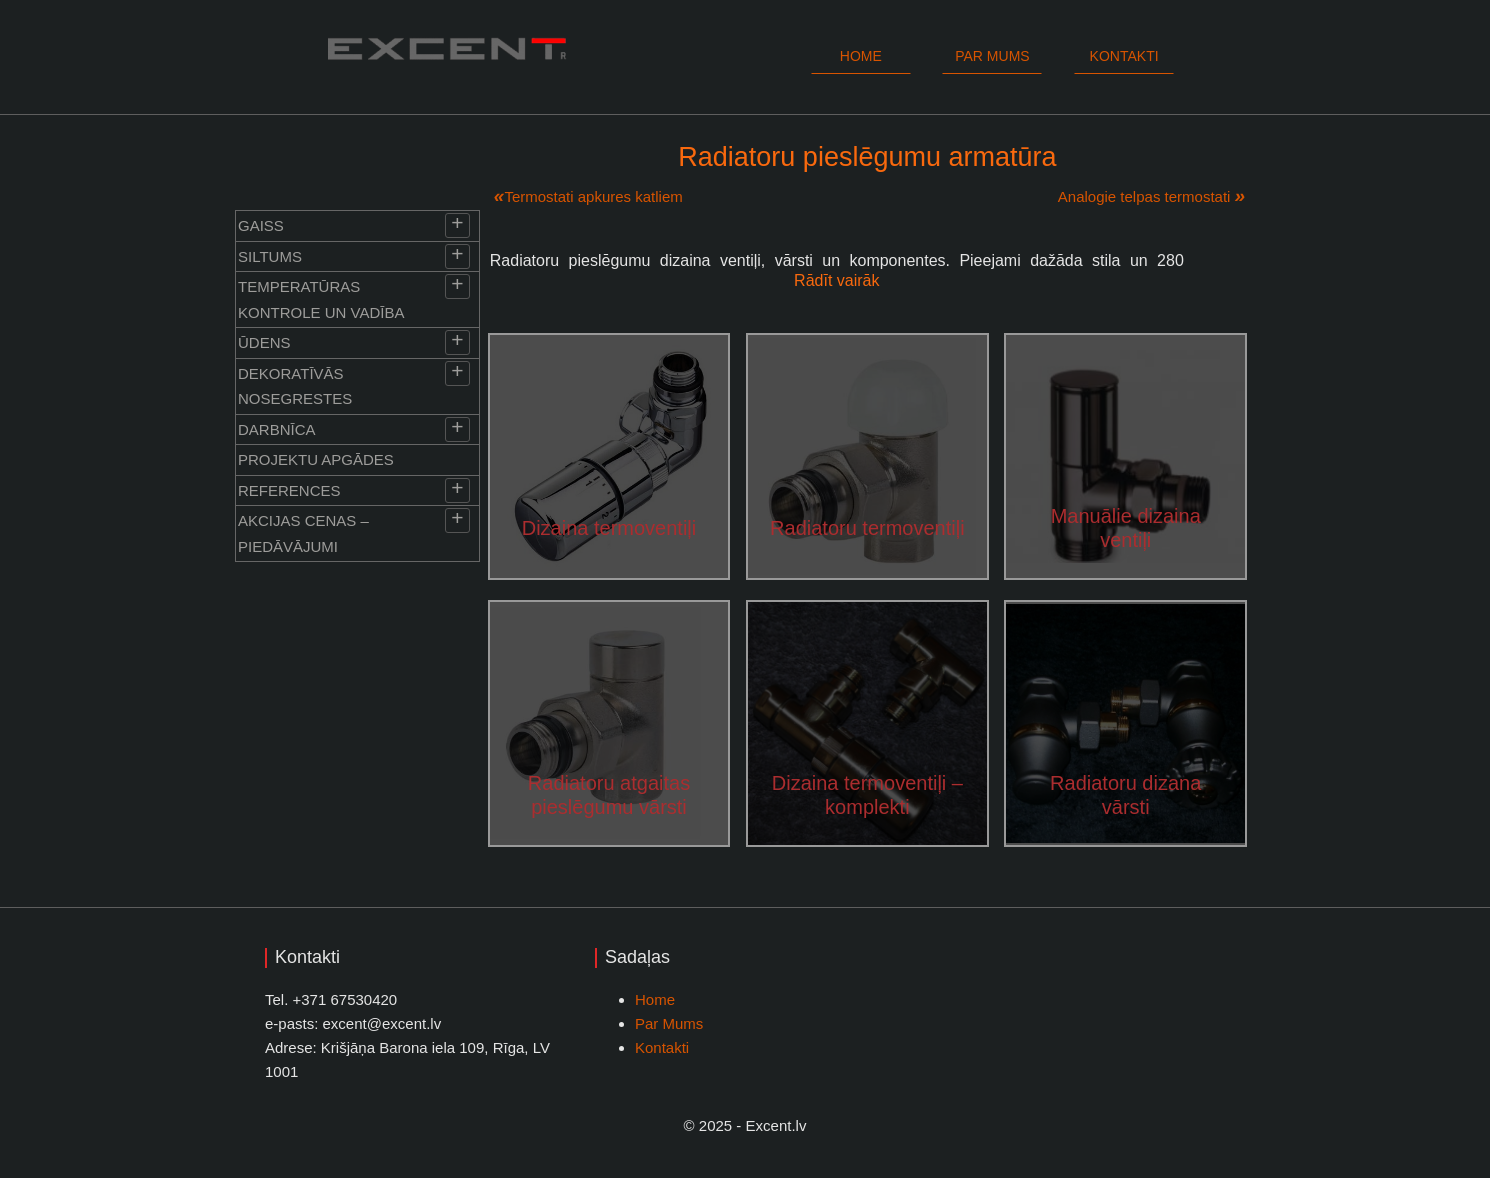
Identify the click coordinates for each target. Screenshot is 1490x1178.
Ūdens (264, 342)
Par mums (992, 56)
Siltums (270, 256)
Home (861, 56)
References (289, 490)
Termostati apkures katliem (593, 196)
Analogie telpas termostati (1144, 196)
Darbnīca (277, 429)
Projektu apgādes (316, 459)
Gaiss (261, 225)
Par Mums (669, 1023)
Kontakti (1124, 56)
